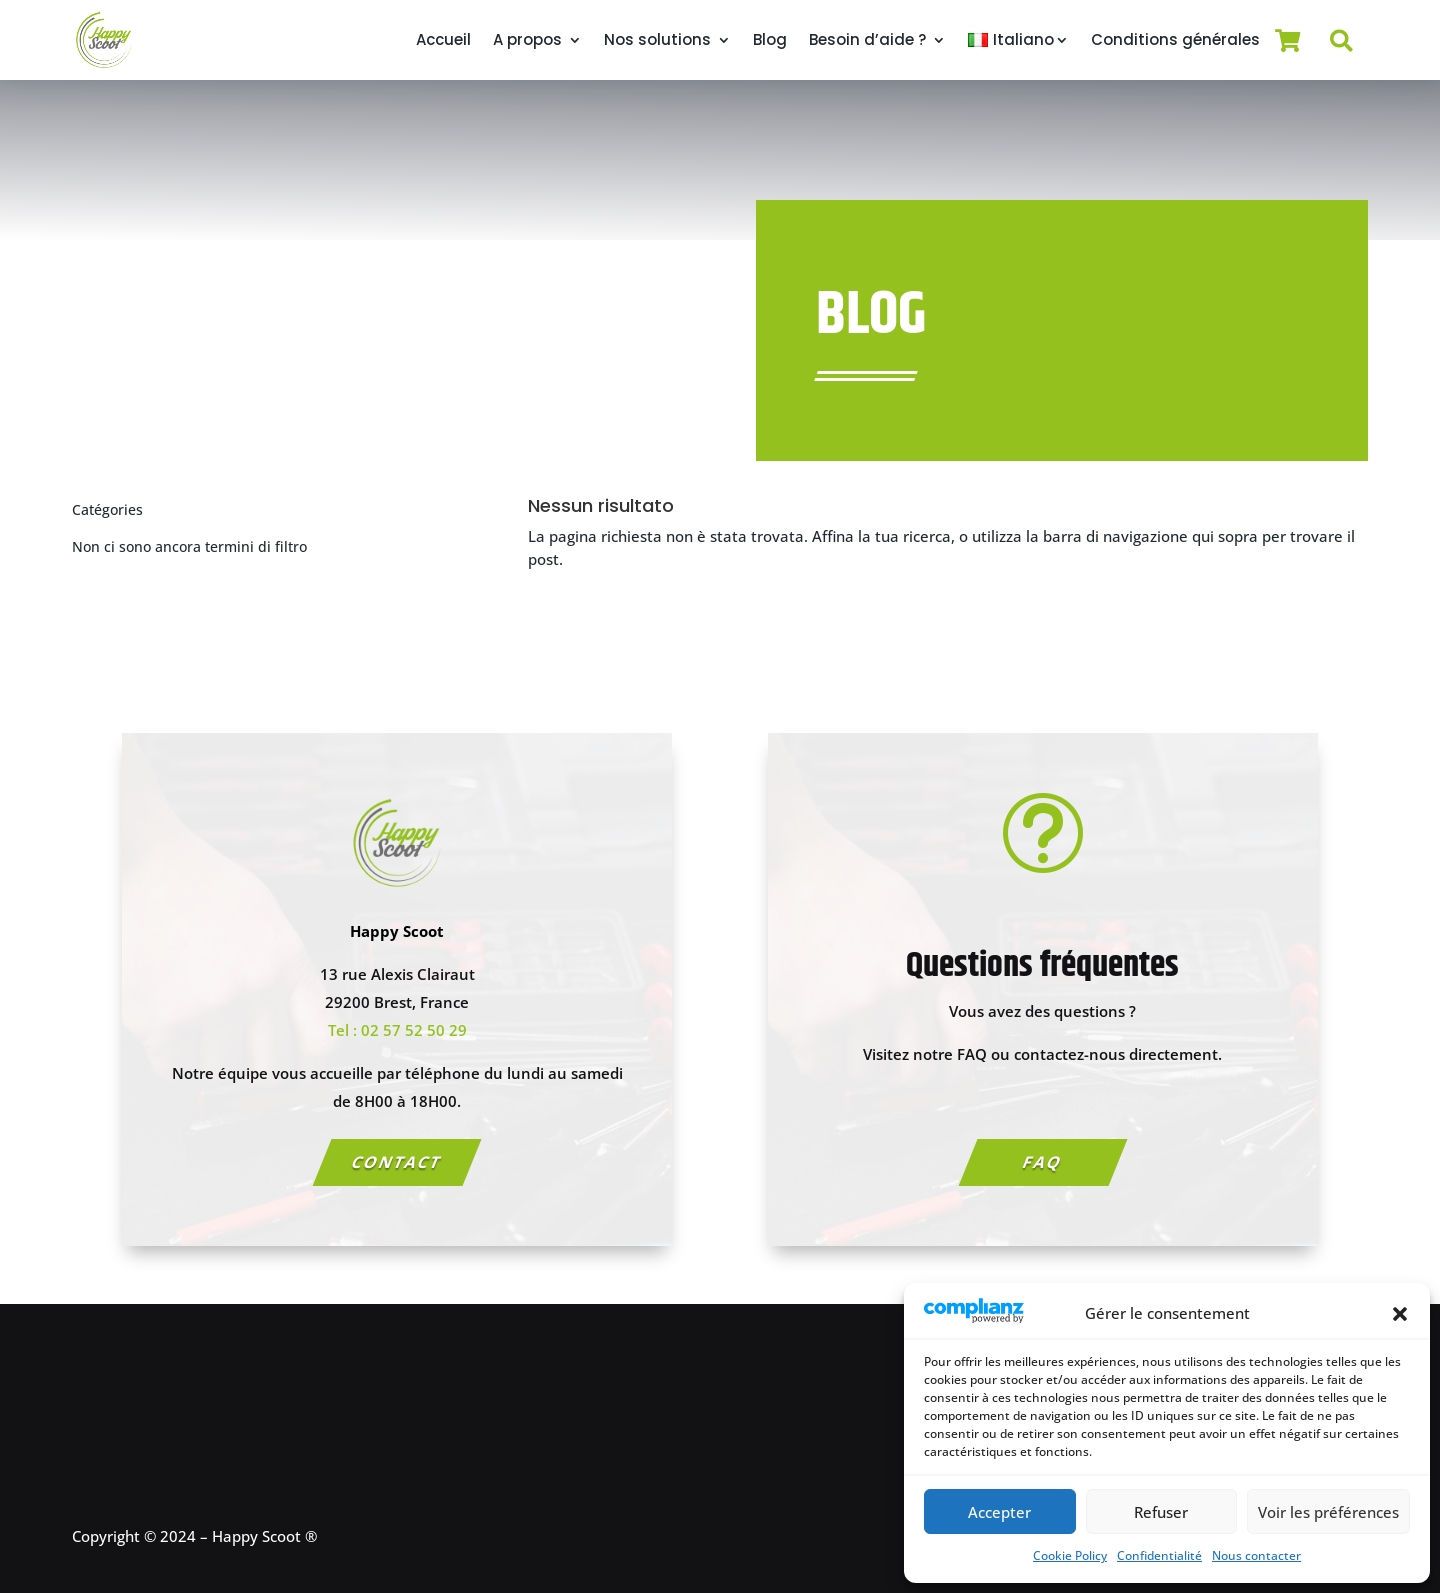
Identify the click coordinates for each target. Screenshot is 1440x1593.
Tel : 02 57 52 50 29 (397, 1030)
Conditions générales (1175, 39)
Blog (770, 39)
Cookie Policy (1070, 1555)
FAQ (1043, 1162)
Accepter (999, 1512)
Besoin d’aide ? (867, 39)
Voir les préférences (1328, 1512)
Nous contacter (1256, 1555)
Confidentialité (1159, 1555)
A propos (527, 39)
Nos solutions (657, 39)
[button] (1400, 1314)
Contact (397, 1162)
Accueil (443, 39)
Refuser (1161, 1512)
